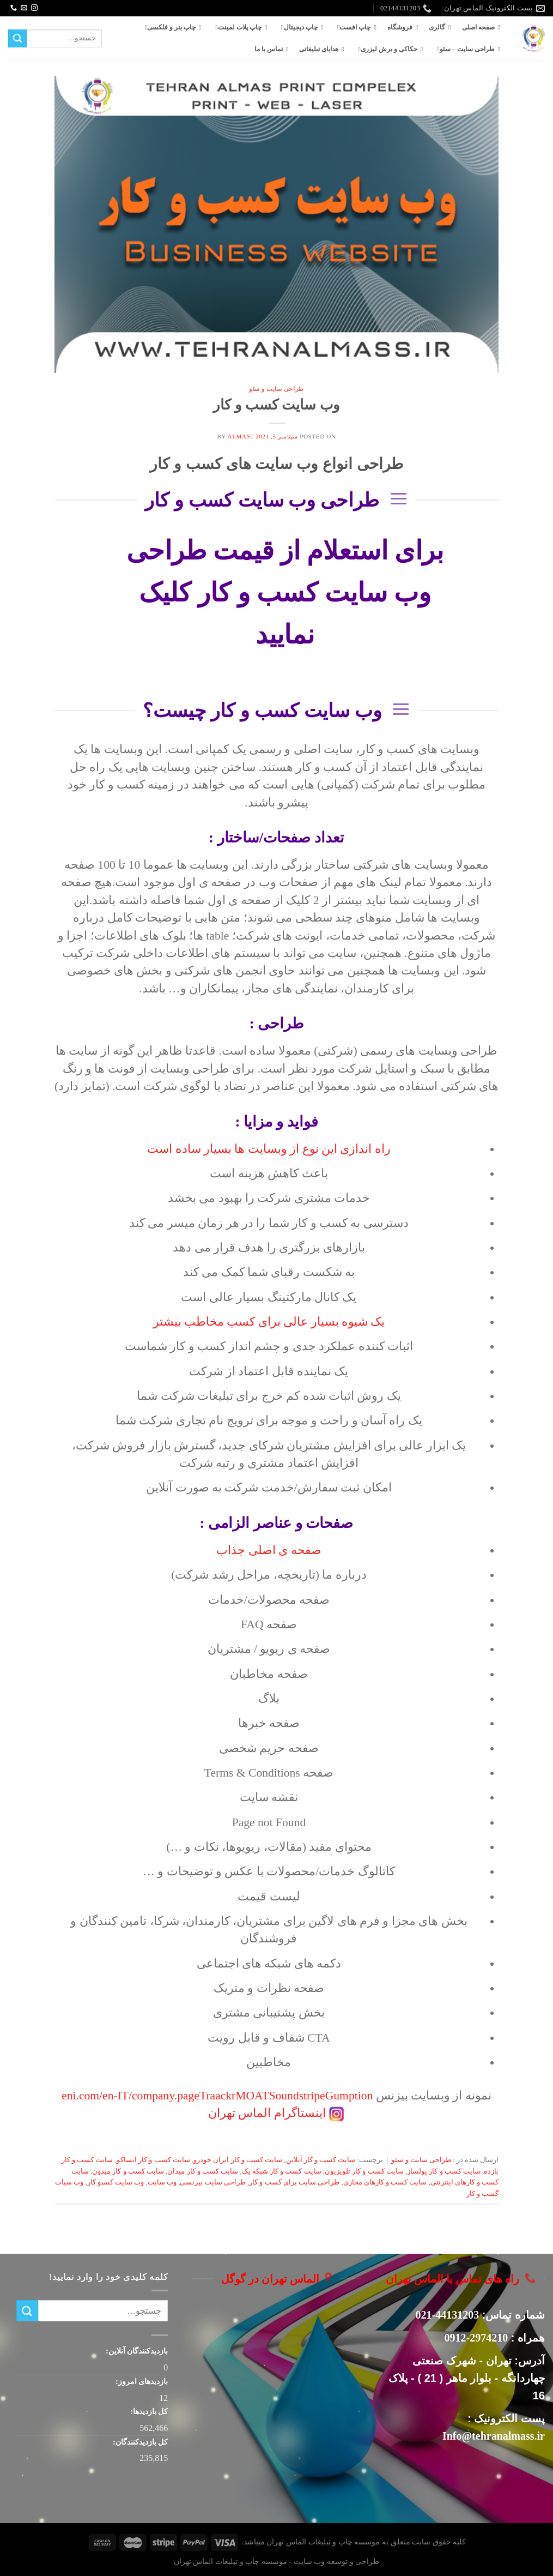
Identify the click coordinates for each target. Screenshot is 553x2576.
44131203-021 (447, 2315)
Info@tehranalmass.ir (493, 2436)
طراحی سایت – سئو (464, 49)
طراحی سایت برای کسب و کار (294, 2182)
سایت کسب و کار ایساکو (153, 2160)
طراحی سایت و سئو (276, 389)
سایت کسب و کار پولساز (444, 2171)
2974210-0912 (476, 2338)
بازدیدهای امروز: (140, 2381)
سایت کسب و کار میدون (128, 2171)
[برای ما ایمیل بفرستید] (24, 8)
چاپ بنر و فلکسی (169, 27)
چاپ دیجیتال (297, 27)
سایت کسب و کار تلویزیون (364, 2171)
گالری (437, 27)
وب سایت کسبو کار (115, 2182)
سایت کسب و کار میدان (202, 2171)
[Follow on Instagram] (34, 8)
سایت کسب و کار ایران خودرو (237, 2160)
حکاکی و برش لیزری (386, 49)
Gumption (349, 2095)
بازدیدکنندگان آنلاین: (136, 2350)
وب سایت (162, 2182)
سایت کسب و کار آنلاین (321, 2160)
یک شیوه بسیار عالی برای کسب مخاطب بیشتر (269, 1321)
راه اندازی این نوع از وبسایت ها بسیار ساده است (269, 1148)
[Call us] (13, 8)
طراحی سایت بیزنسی (212, 2182)
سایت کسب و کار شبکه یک (281, 2171)
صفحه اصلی (478, 27)
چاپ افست (352, 27)
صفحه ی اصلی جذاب (268, 1550)
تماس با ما (268, 49)
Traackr (217, 2095)
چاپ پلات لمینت (236, 27)
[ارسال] (17, 38)
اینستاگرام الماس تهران (267, 2113)
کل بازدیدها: (148, 2411)
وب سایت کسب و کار (276, 405)
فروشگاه (399, 27)
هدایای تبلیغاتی (318, 49)
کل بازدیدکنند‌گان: (139, 2441)
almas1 (241, 436)
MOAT (252, 2095)
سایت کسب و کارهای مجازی (385, 2182)
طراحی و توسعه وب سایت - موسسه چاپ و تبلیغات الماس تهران (276, 2561)
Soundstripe (297, 2095)
